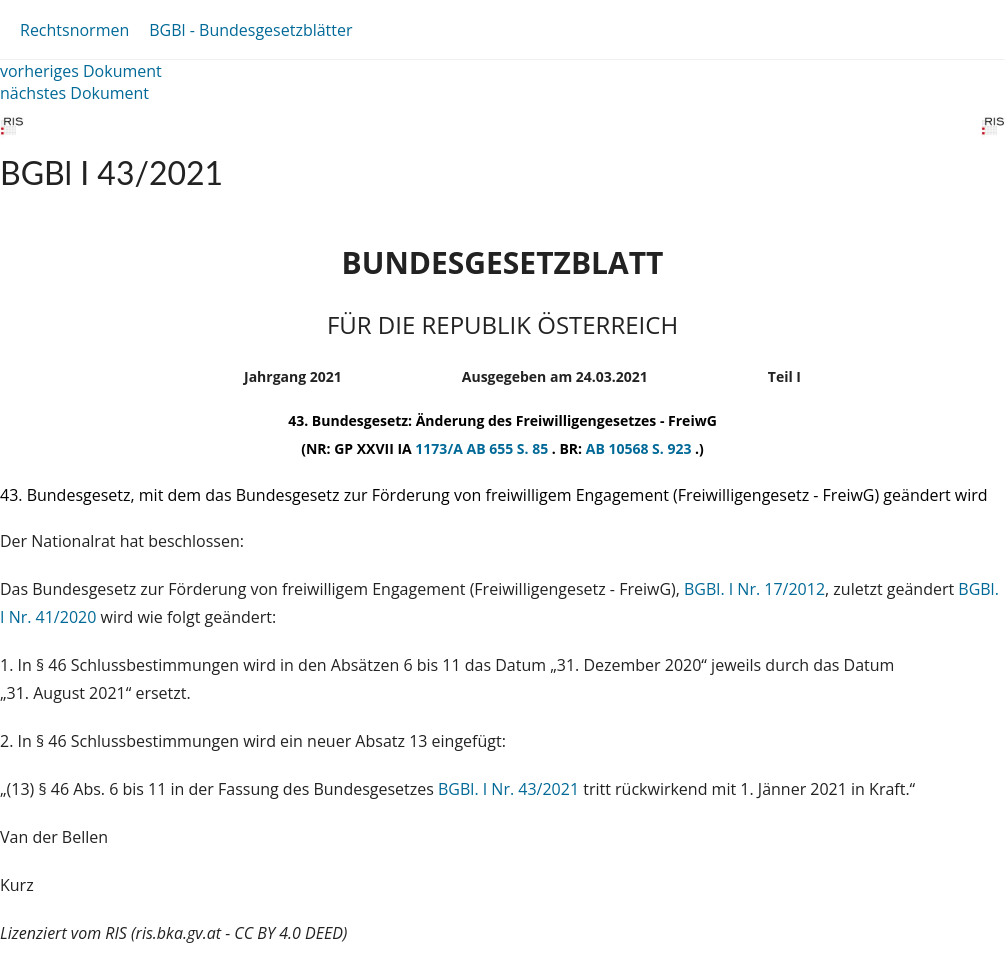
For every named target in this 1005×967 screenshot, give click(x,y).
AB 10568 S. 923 (640, 448)
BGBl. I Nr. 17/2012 (754, 589)
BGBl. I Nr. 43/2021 (508, 789)
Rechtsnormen (74, 30)
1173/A (440, 448)
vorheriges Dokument (81, 71)
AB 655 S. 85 (508, 448)
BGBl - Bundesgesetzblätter (250, 30)
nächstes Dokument (74, 93)
